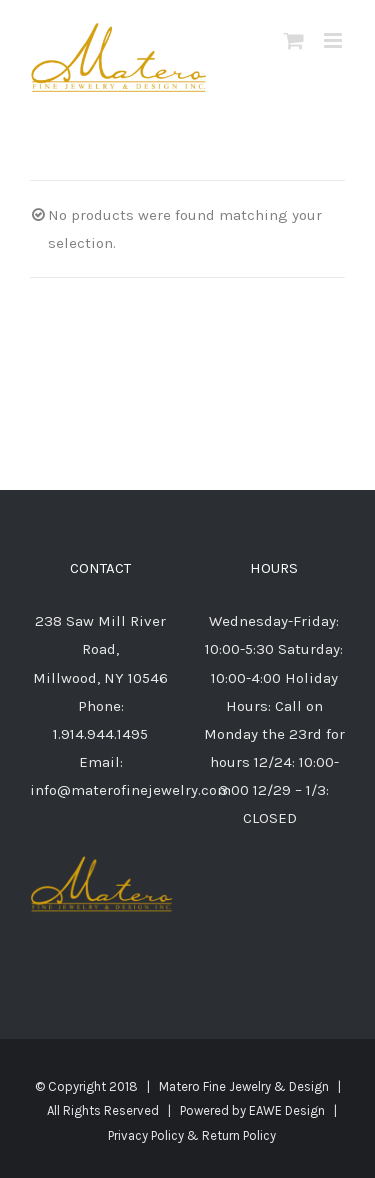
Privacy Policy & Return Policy (192, 1135)
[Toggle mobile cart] (294, 40)
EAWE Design (287, 1110)
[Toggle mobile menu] (334, 40)
